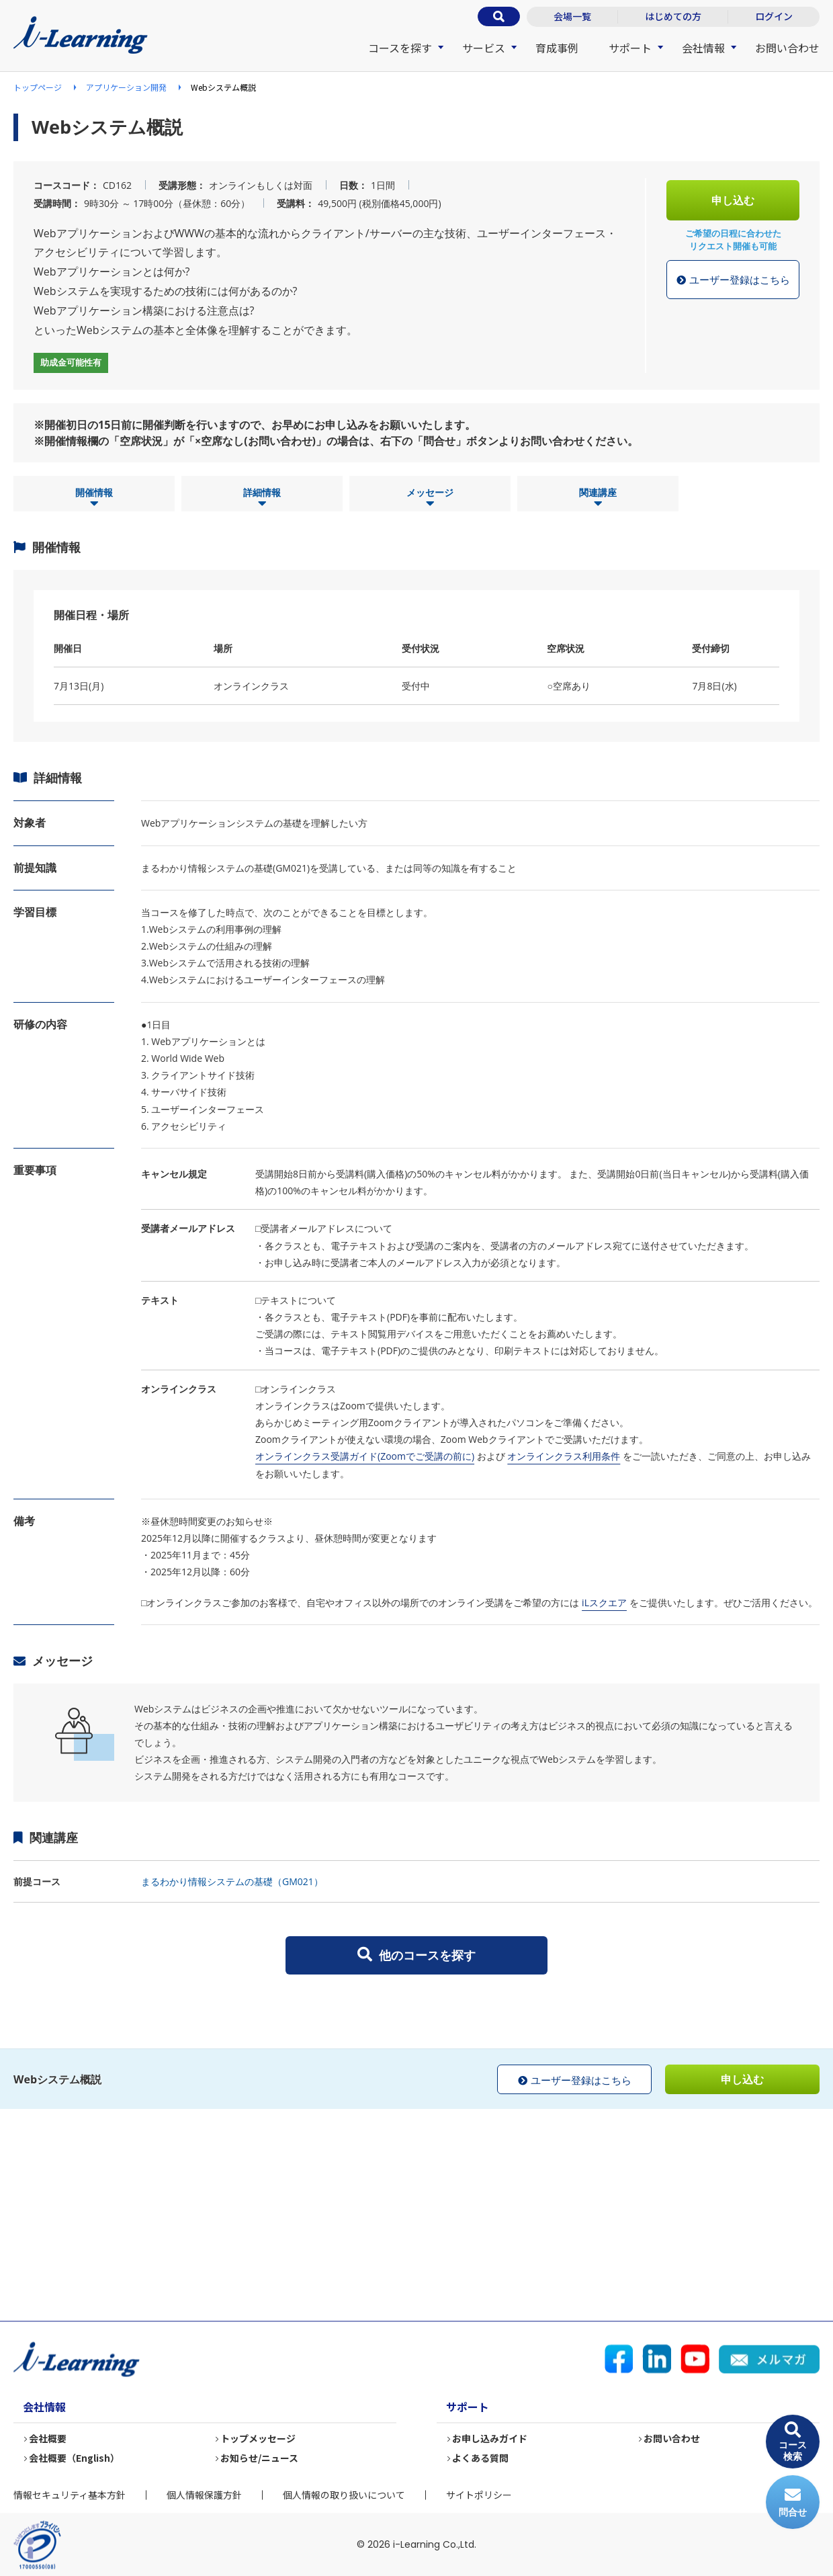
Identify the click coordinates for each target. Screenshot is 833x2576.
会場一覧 (572, 16)
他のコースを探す (416, 1955)
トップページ (37, 87)
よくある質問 (481, 2458)
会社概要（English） (75, 2458)
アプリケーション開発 (126, 87)
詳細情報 (262, 498)
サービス (483, 48)
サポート (630, 48)
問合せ (793, 2502)
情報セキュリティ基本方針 (69, 2494)
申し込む (732, 200)
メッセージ (429, 498)
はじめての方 (673, 16)
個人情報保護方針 (204, 2494)
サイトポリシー (479, 2494)
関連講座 (598, 498)
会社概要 (48, 2439)
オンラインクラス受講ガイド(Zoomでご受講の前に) (364, 1456)
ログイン (774, 16)
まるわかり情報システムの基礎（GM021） (232, 1881)
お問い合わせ (787, 48)
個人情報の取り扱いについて (344, 2494)
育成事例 (556, 48)
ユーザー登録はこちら (733, 280)
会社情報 (703, 48)
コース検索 (793, 2441)
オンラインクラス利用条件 (563, 1456)
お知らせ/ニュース (260, 2458)
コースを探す (400, 48)
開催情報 (94, 498)
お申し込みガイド (490, 2439)
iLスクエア (604, 1602)
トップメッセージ (258, 2439)
